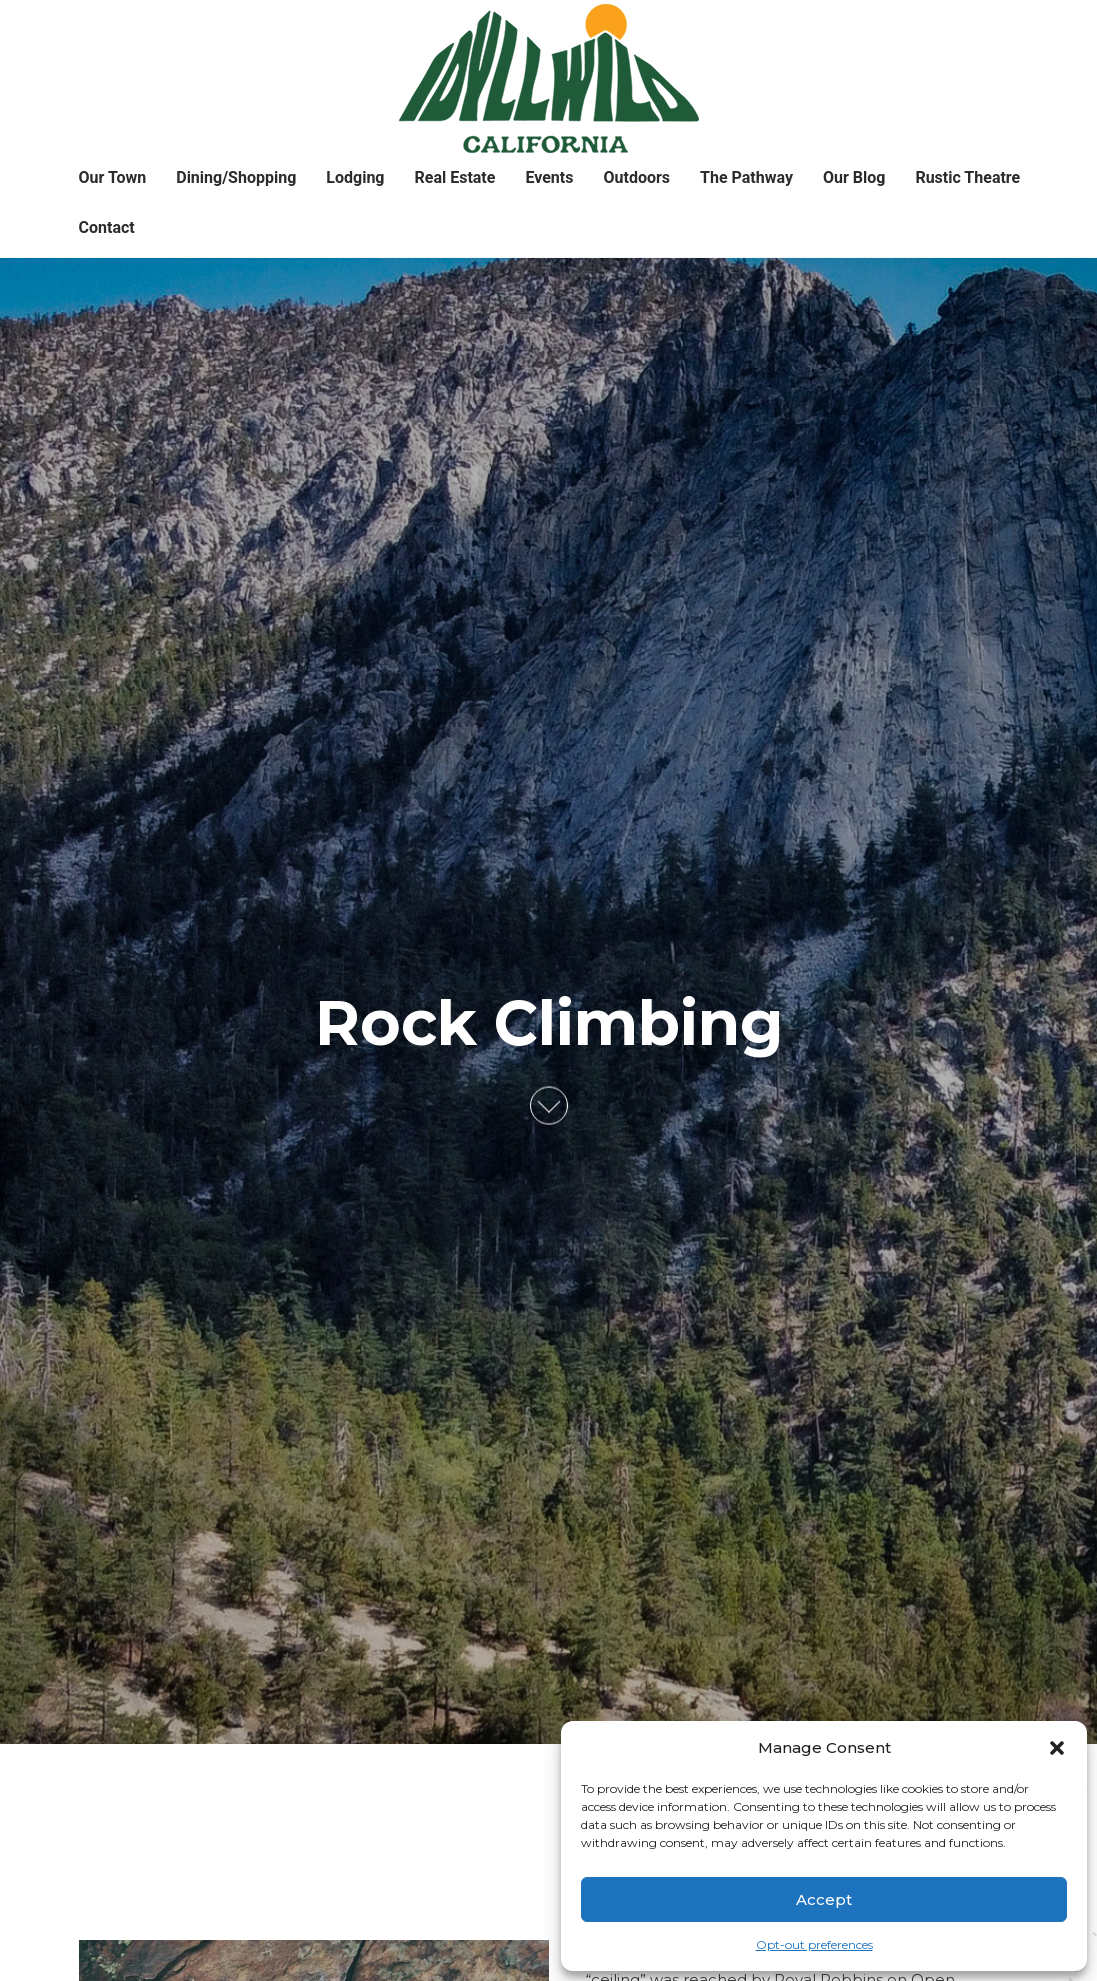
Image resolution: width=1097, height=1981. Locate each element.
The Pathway (746, 177)
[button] (1057, 1748)
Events (549, 177)
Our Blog (854, 177)
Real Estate (455, 177)
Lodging (355, 177)
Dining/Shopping (236, 177)
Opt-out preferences (814, 1944)
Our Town (113, 177)
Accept (824, 1899)
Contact (107, 227)
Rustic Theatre (967, 177)
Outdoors (636, 177)
